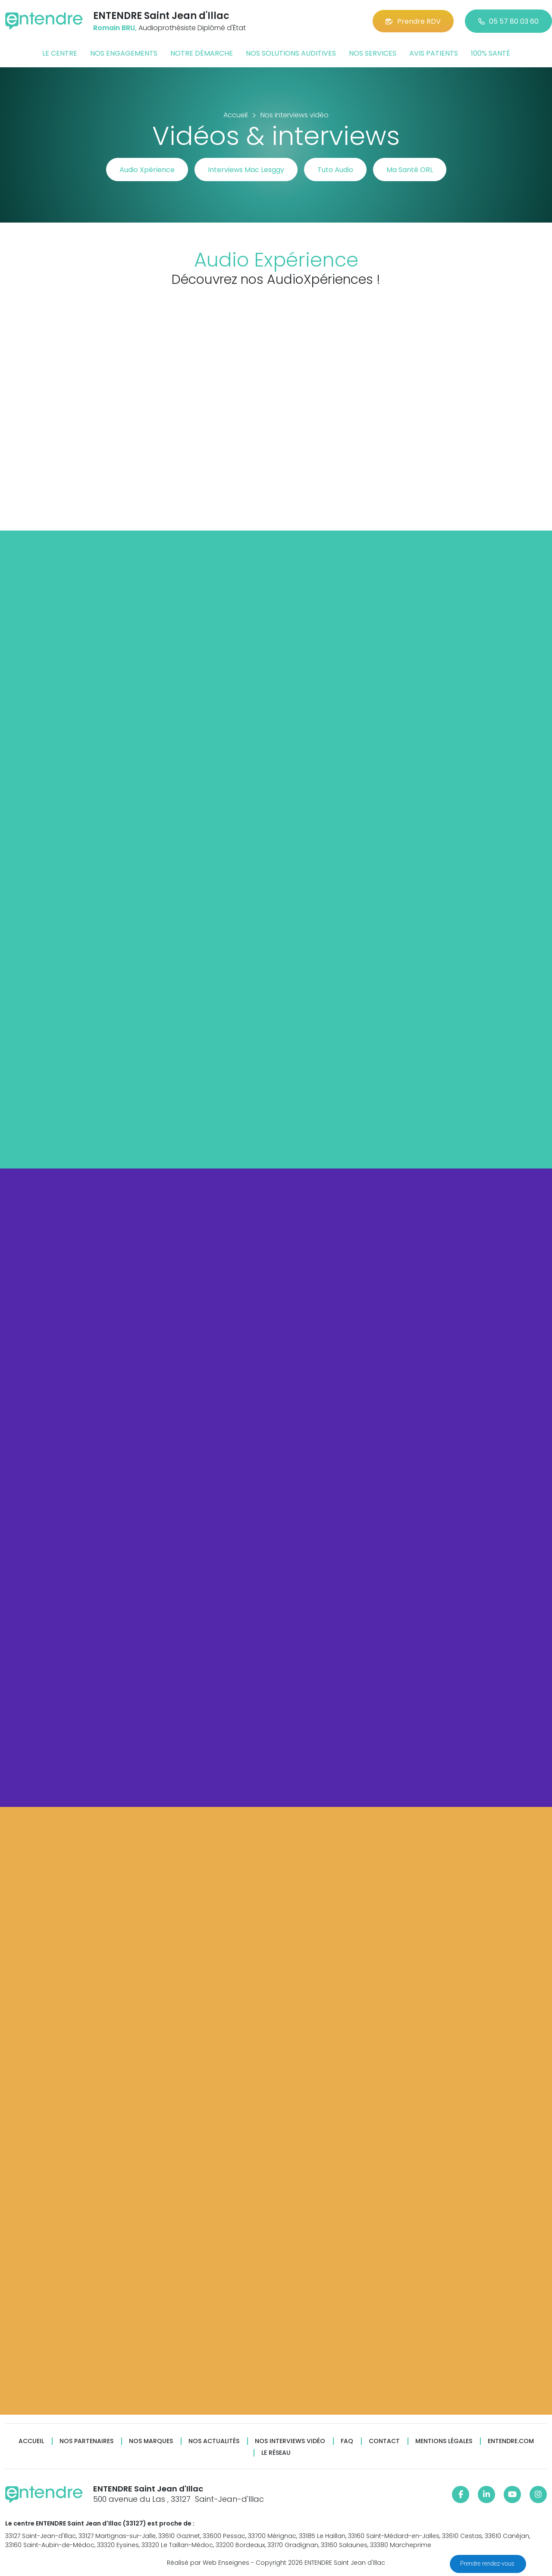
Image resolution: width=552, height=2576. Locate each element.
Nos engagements (123, 53)
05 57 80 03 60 (508, 21)
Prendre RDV (413, 21)
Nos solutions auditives (291, 53)
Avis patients (433, 53)
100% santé (490, 53)
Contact (384, 2441)
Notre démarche (201, 53)
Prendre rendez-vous (488, 2563)
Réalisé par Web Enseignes (208, 2562)
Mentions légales (443, 2441)
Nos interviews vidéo (290, 2441)
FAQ (347, 2441)
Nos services (372, 53)
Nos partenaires (86, 2441)
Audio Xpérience (147, 170)
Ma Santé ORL (409, 170)
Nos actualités (213, 2441)
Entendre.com (511, 2441)
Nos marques (151, 2441)
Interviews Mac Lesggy (246, 170)
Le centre (59, 53)
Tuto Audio (335, 170)
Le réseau (276, 2453)
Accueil (31, 2441)
